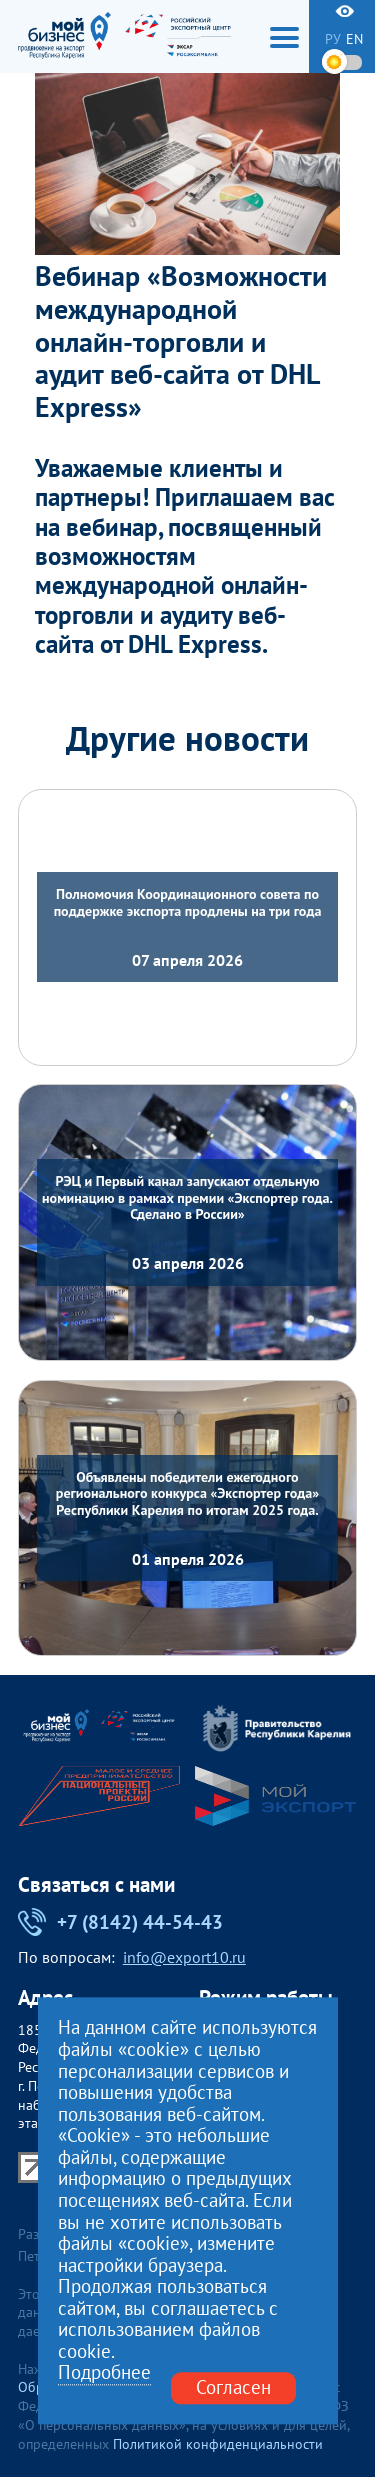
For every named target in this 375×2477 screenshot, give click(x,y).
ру (333, 39)
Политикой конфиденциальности (218, 2444)
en (354, 39)
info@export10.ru (184, 1957)
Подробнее (104, 2374)
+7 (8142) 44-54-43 (121, 1922)
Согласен (233, 2388)
